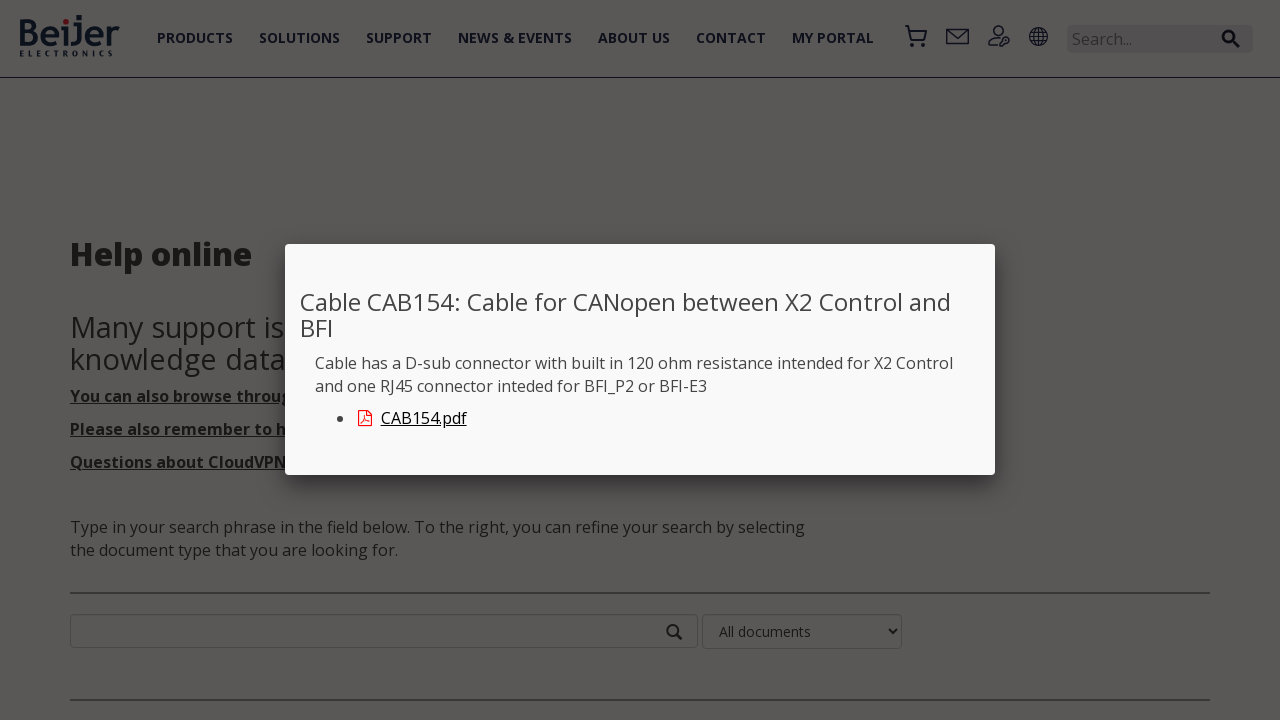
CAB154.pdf (411, 418)
